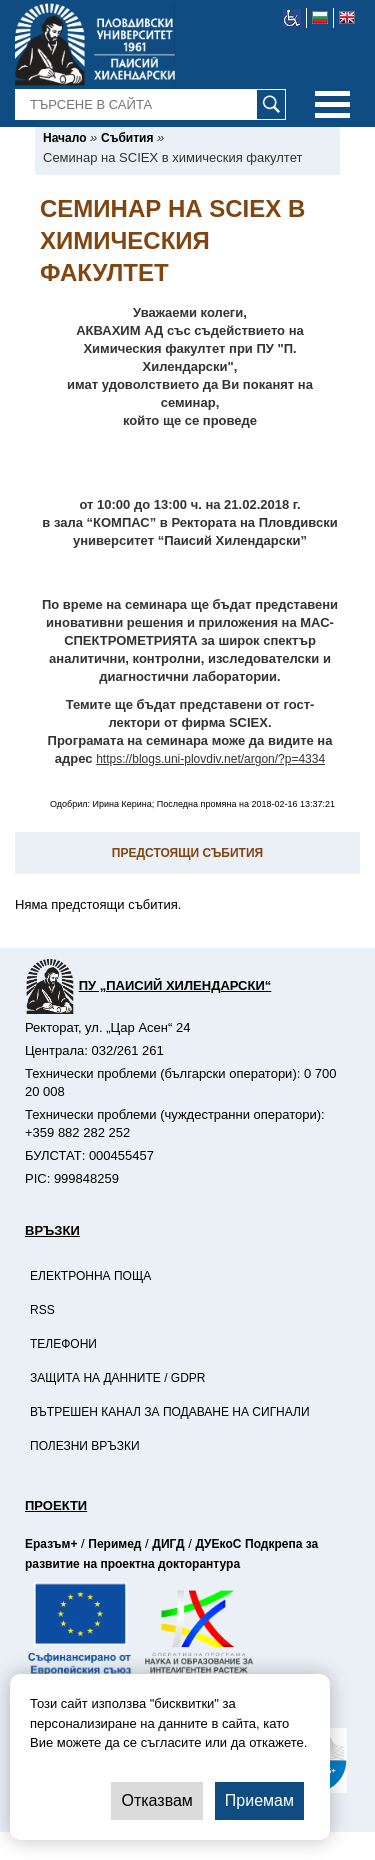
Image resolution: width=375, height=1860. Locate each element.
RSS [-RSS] (42, 1310)
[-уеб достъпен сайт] (292, 18)
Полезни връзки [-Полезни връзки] (85, 1446)
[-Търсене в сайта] (151, 105)
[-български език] (320, 18)
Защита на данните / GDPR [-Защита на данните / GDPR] (118, 1378)
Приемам (259, 1800)
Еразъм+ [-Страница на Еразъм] (51, 1544)
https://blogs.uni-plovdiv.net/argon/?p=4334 (210, 759)
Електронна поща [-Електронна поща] (90, 1276)
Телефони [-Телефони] (63, 1344)
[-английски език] (347, 18)
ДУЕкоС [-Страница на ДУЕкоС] (218, 1544)
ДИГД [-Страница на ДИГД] (168, 1544)
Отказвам (156, 1800)
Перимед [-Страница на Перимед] (114, 1544)
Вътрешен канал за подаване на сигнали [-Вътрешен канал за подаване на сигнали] (170, 1412)
